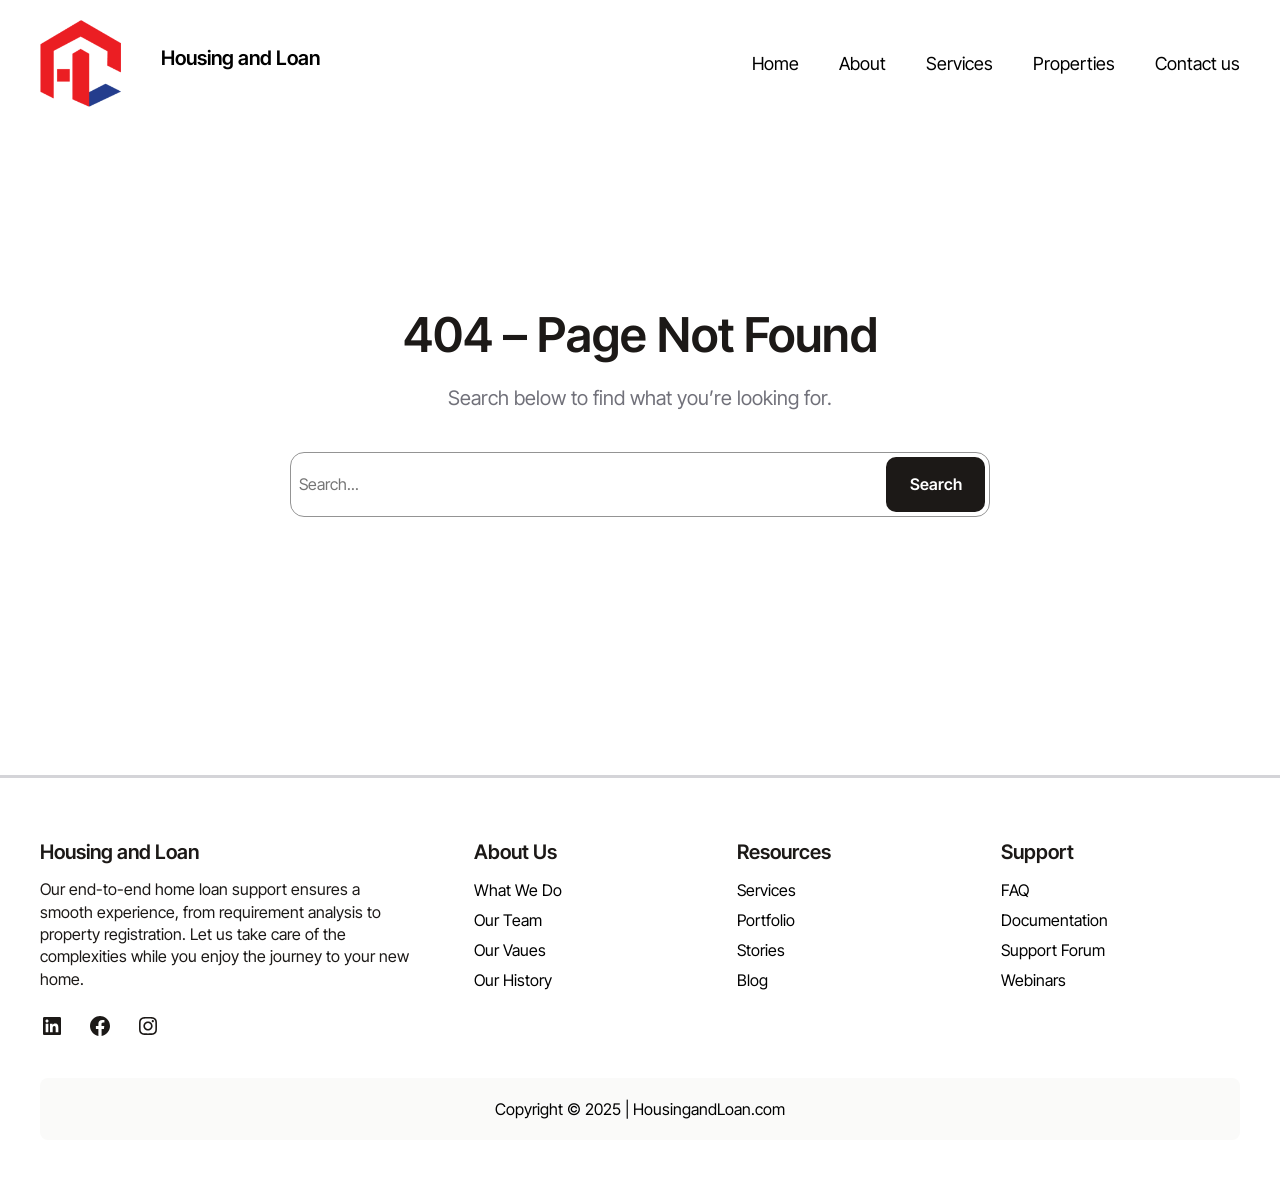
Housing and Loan (240, 58)
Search (936, 484)
